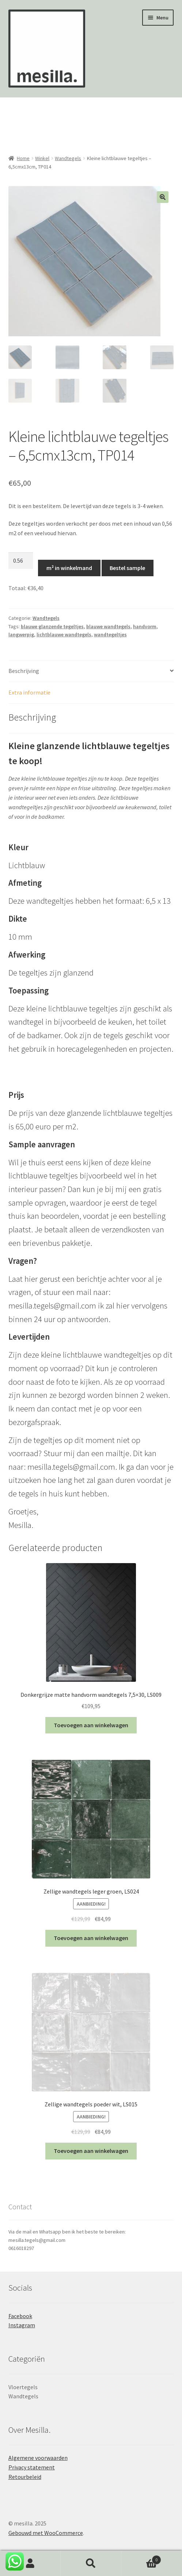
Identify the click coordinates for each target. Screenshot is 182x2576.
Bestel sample (127, 568)
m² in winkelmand (69, 568)
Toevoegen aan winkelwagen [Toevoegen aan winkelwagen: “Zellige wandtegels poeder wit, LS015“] (91, 2151)
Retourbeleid (24, 2477)
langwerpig (21, 635)
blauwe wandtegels (108, 627)
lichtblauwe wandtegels (64, 635)
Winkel (42, 158)
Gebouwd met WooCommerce (45, 2534)
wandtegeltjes (110, 635)
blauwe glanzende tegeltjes (52, 627)
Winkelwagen (141, 2558)
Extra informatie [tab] (29, 693)
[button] (162, 197)
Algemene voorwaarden (38, 2458)
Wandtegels (68, 158)
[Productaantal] (20, 561)
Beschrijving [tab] (23, 671)
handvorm (144, 627)
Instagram (21, 2326)
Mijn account (30, 2563)
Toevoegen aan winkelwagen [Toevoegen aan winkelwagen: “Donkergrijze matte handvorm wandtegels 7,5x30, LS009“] (91, 1725)
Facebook (20, 2316)
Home (23, 158)
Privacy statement (31, 2468)
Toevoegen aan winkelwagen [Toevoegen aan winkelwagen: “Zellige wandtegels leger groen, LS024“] (91, 1938)
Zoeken (91, 2563)
